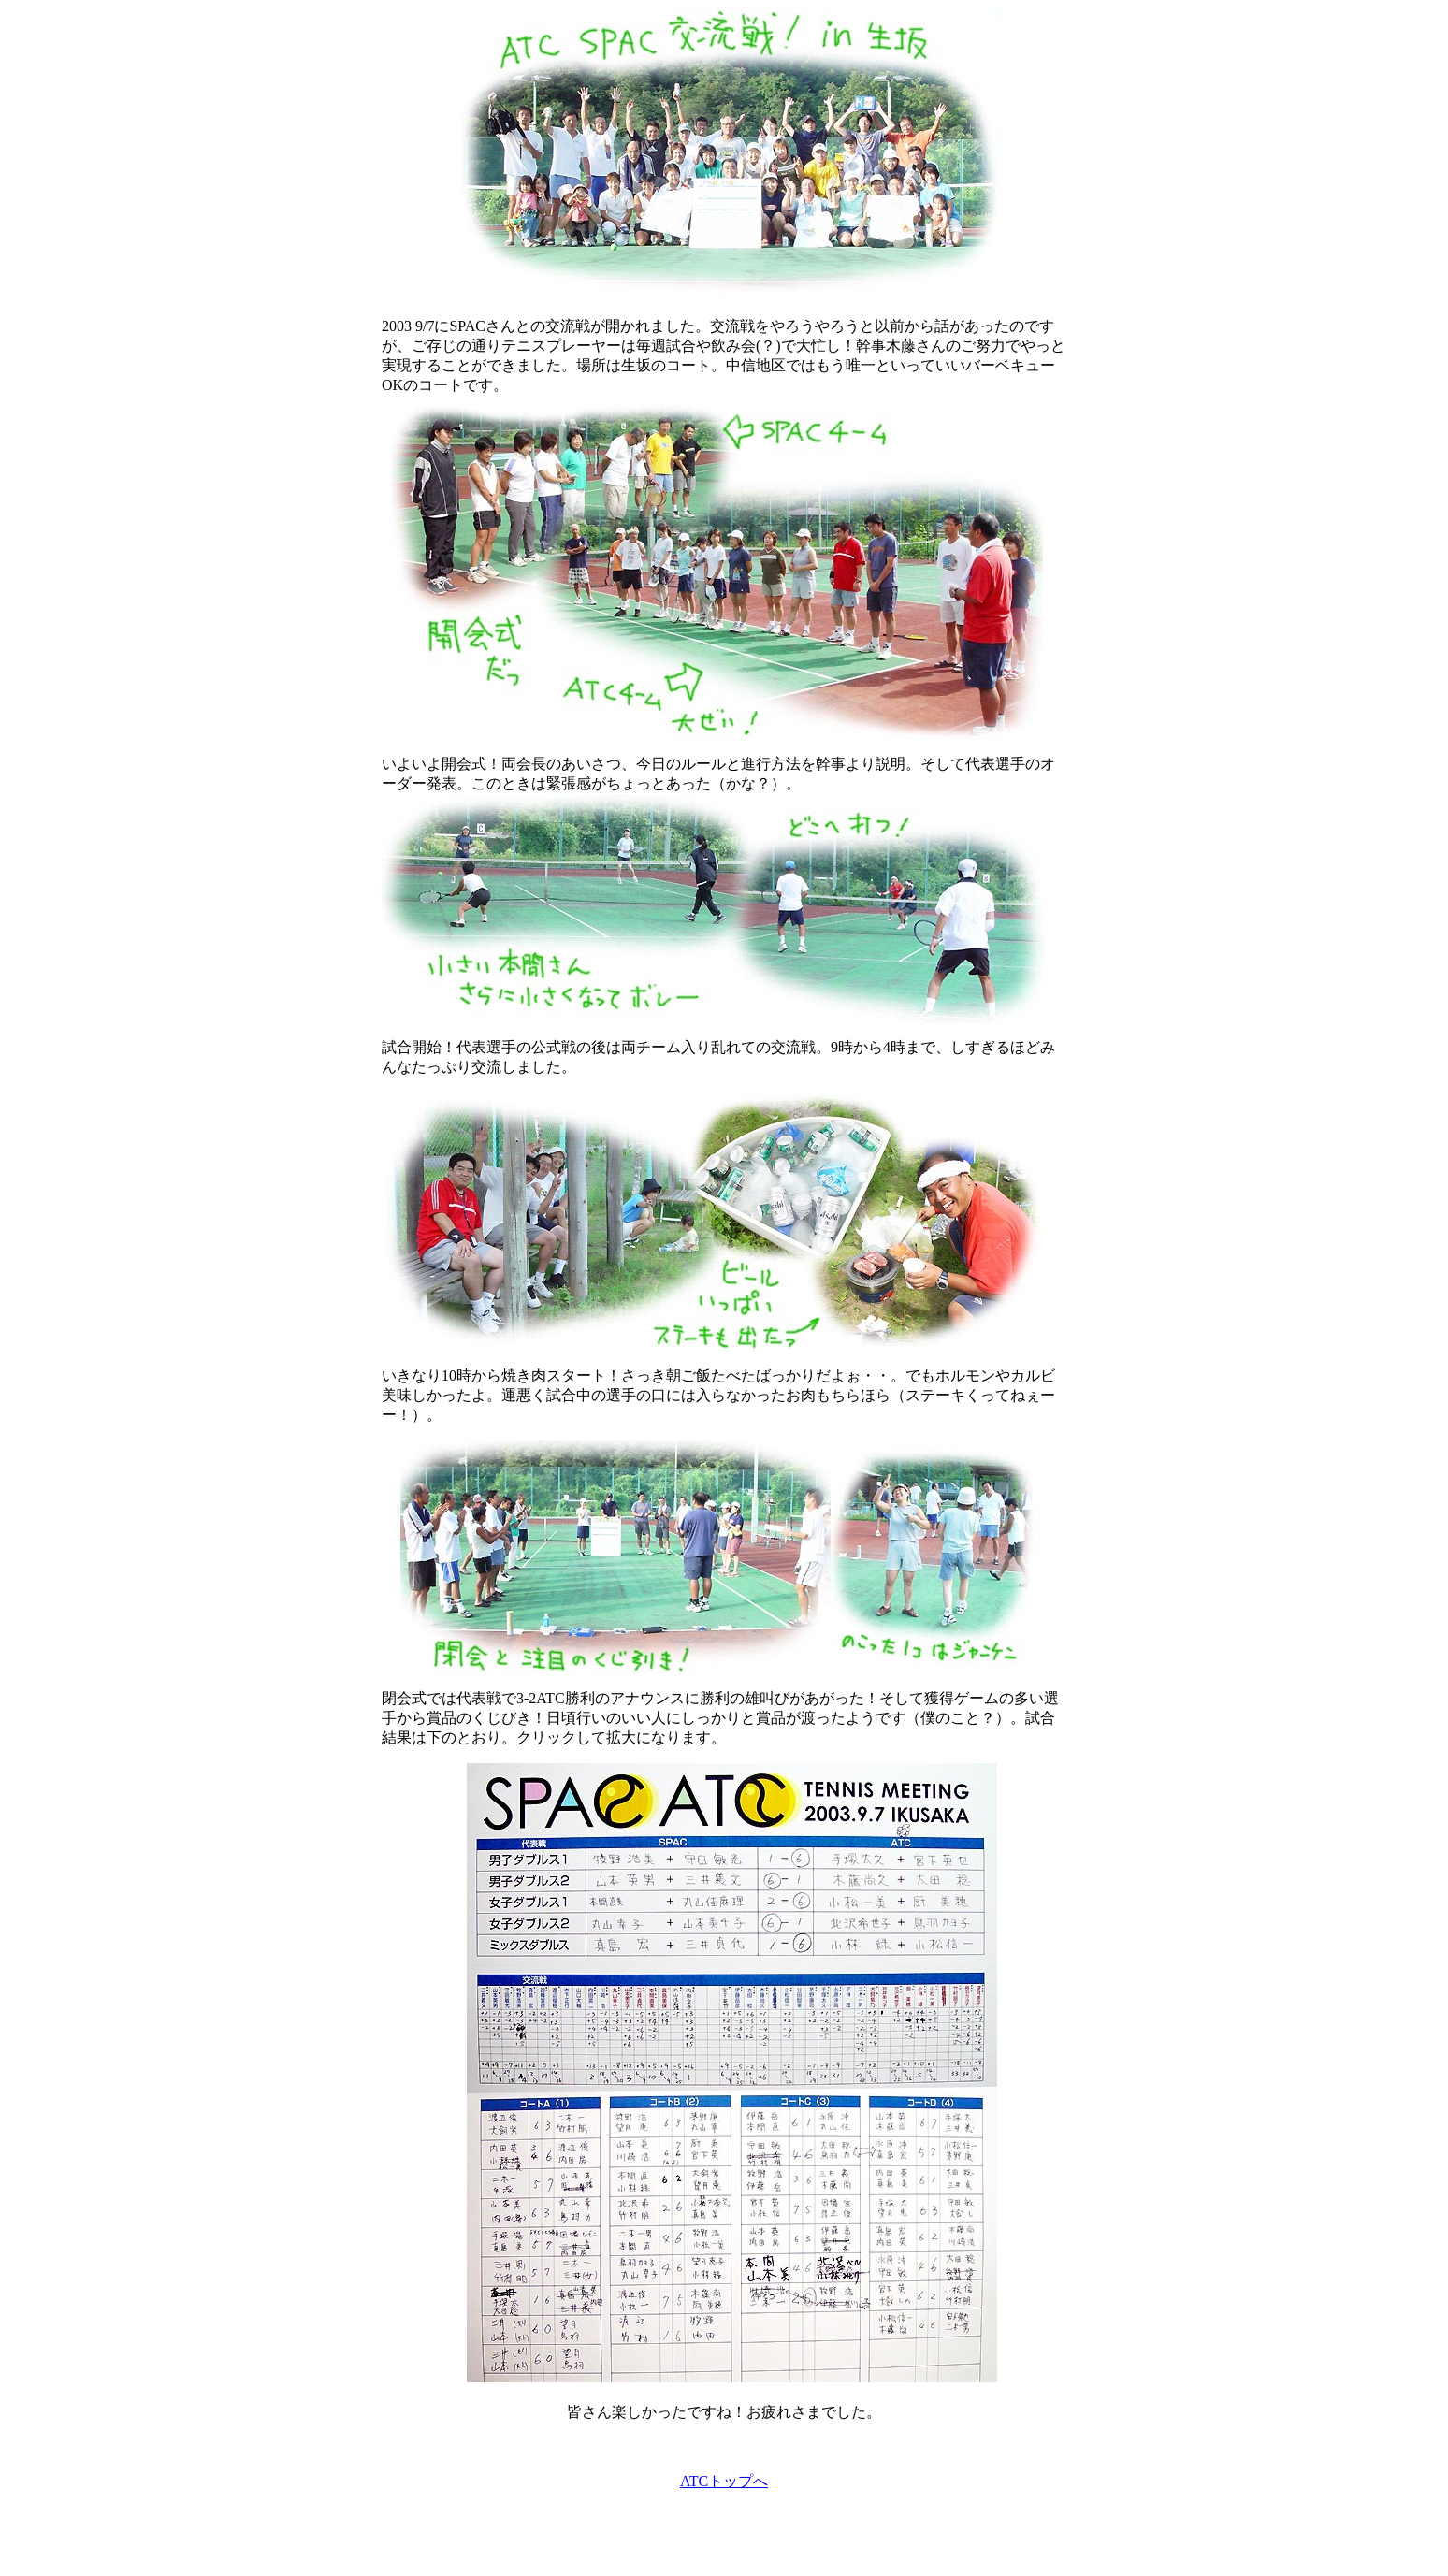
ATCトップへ (724, 2481)
